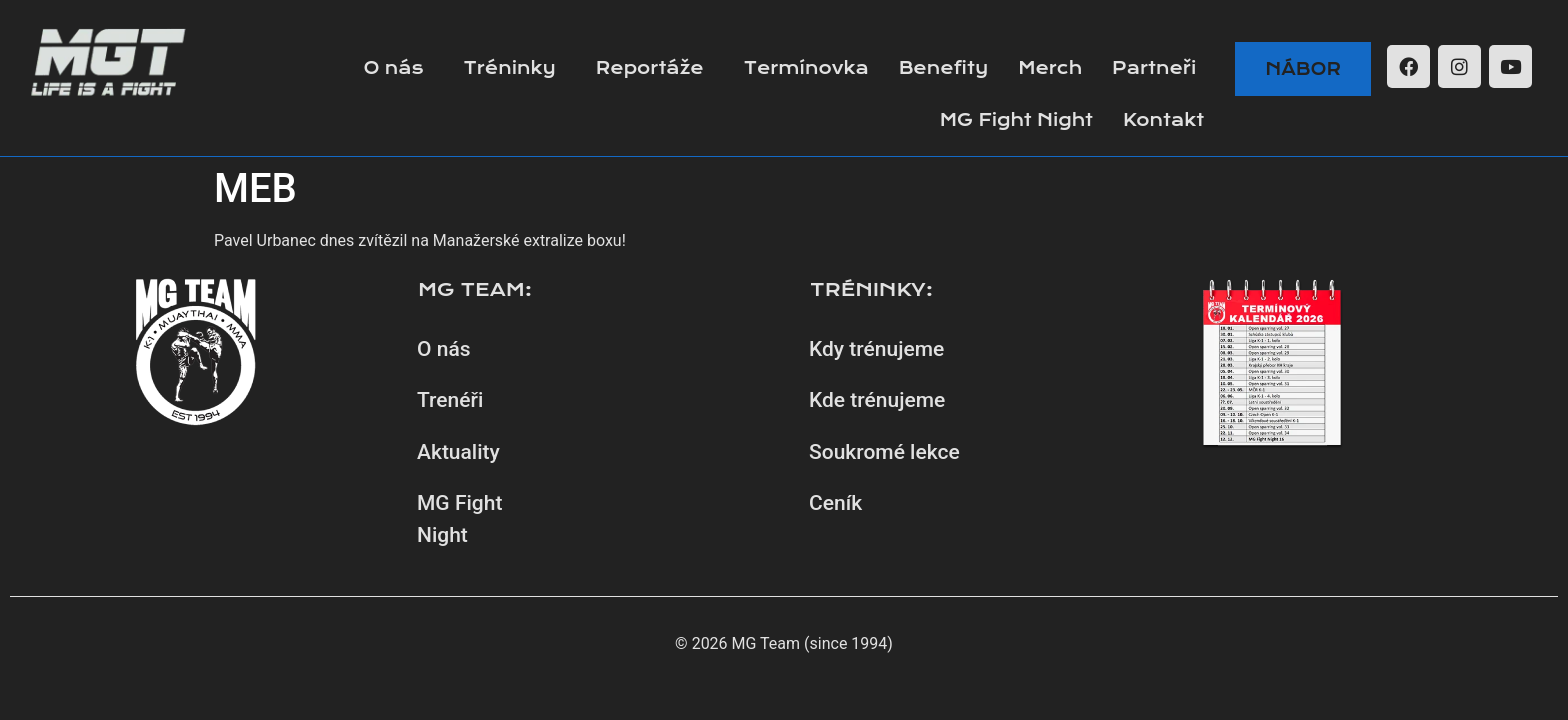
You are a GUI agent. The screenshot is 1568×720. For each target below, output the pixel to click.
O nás (393, 68)
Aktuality (458, 452)
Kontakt (1163, 120)
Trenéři (450, 400)
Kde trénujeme (877, 400)
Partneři (1154, 68)
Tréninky (510, 68)
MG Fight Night (1016, 120)
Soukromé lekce (884, 452)
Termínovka (806, 68)
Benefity (943, 68)
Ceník (835, 503)
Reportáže (650, 68)
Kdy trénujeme (876, 349)
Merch (1050, 68)
